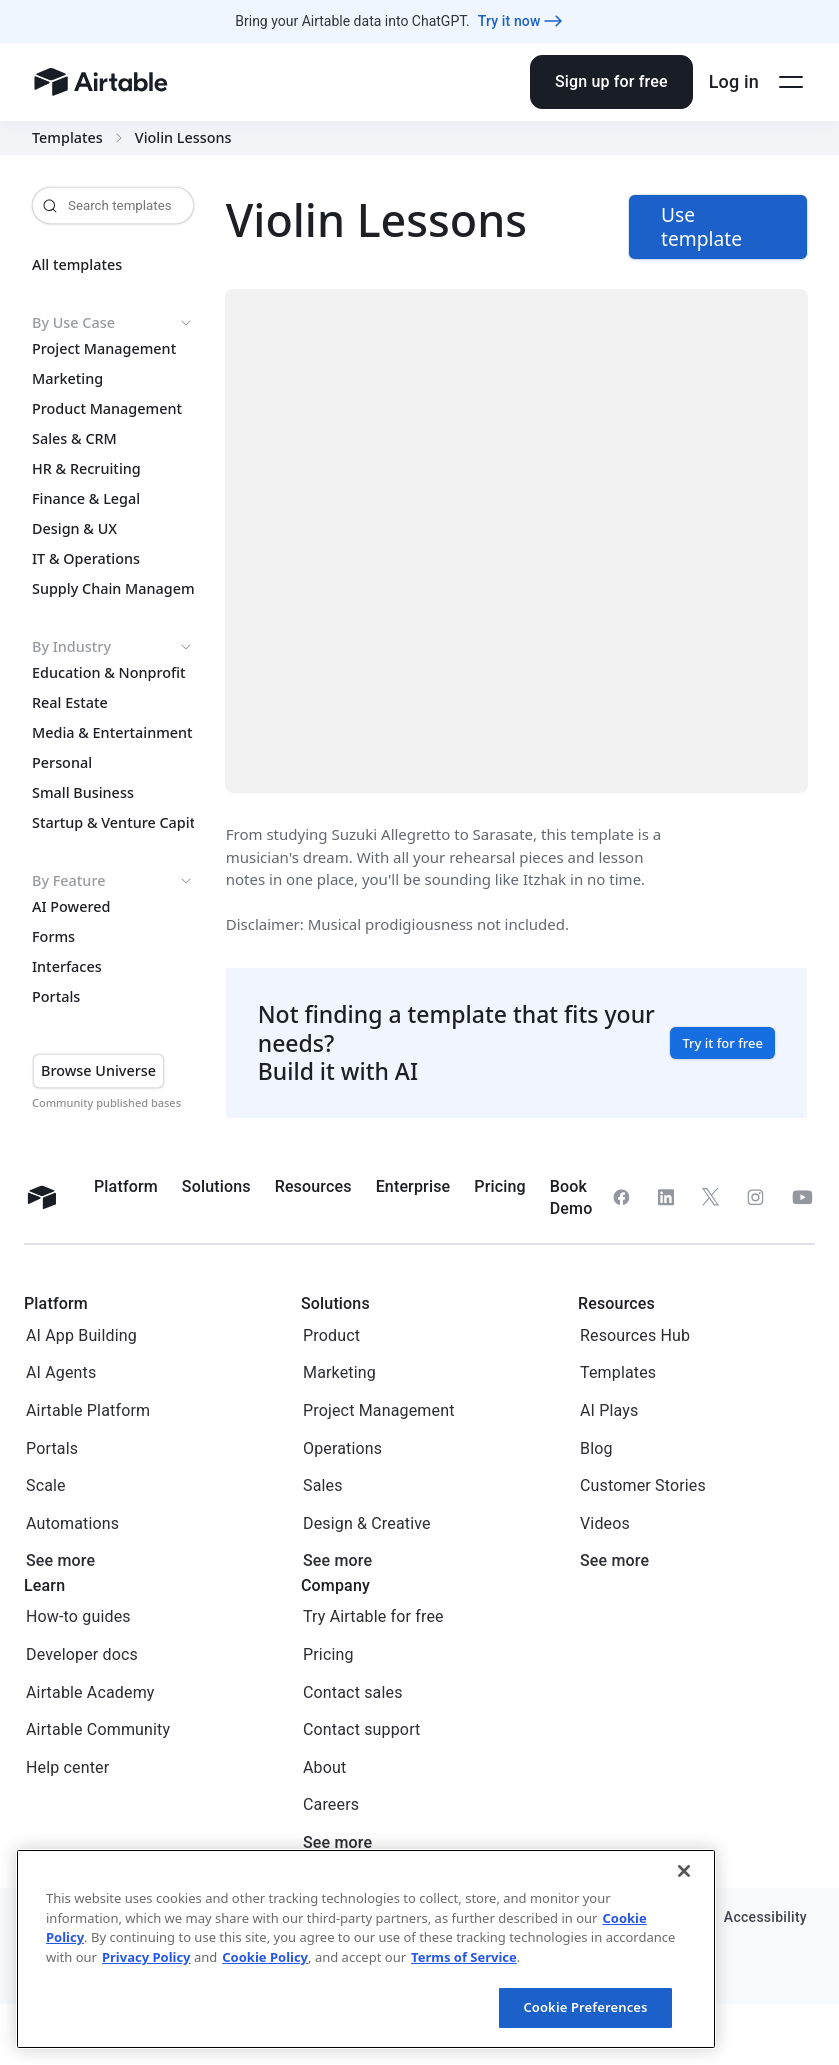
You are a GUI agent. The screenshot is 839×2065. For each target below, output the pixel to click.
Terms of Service (464, 1957)
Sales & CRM (74, 439)
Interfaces (67, 967)
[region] (366, 1949)
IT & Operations (86, 559)
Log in (734, 81)
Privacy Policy (146, 1957)
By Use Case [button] (113, 323)
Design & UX (74, 529)
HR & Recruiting (86, 469)
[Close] (684, 1871)
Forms (53, 937)
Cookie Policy (265, 1957)
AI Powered (71, 907)
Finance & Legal (86, 499)
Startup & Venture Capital (113, 823)
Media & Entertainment (112, 733)
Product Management (107, 409)
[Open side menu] (791, 82)
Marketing (67, 379)
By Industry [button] (113, 647)
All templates (77, 265)
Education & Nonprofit (109, 673)
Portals (56, 997)
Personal (62, 763)
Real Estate (70, 703)
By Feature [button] (113, 881)
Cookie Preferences (585, 2007)
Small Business (83, 793)
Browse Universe (98, 1070)
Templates (67, 138)
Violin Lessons (183, 138)
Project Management (104, 349)
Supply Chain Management (113, 589)
